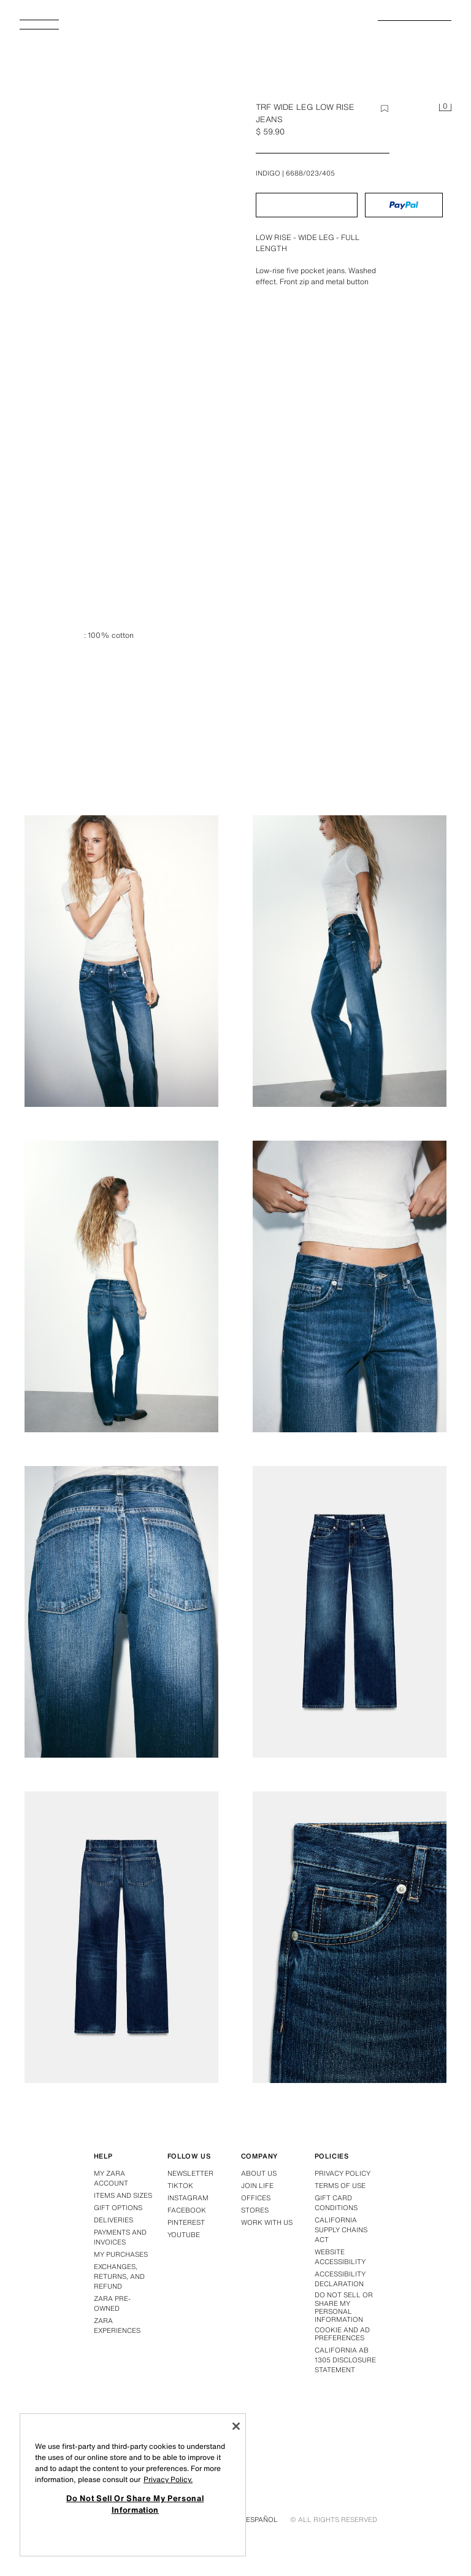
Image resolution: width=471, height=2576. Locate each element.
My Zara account (111, 2178)
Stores (255, 2210)
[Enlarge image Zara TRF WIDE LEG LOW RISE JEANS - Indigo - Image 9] (349, 1936)
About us (259, 2173)
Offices (255, 2198)
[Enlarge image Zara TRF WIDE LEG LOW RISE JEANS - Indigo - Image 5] (349, 1286)
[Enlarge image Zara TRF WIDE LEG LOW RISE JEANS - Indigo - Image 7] (349, 1611)
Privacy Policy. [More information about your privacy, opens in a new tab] (168, 2479)
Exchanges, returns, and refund (119, 2276)
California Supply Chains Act (341, 2229)
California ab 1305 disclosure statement (345, 2360)
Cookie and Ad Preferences (342, 2334)
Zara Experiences (117, 2325)
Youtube (183, 2235)
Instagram (188, 2198)
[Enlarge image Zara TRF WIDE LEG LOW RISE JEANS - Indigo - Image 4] (121, 1286)
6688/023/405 (310, 173)
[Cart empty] (445, 108)
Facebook (186, 2210)
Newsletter (190, 2173)
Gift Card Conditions (336, 2203)
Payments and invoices (120, 2237)
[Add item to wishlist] (384, 108)
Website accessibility (340, 2257)
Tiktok (180, 2185)
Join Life (257, 2185)
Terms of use (340, 2185)
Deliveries (113, 2220)
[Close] (236, 2426)
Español (262, 2519)
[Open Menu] (44, 28)
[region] (133, 2484)
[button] (307, 205)
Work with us (267, 2222)
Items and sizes (123, 2195)
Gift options (118, 2208)
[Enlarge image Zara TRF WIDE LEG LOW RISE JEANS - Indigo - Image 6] (121, 1611)
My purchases (121, 2254)
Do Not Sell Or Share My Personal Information (344, 2307)
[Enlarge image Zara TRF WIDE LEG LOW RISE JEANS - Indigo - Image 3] (349, 960)
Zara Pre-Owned (112, 2303)
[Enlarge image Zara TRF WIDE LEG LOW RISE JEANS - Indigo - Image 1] (349, 635)
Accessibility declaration (340, 2279)
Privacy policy (342, 2173)
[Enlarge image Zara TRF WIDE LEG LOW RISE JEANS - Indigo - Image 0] (125, 262)
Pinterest (186, 2222)
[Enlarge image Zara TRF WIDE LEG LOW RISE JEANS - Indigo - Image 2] (121, 960)
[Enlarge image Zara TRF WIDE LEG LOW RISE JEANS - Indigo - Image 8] (121, 1936)
